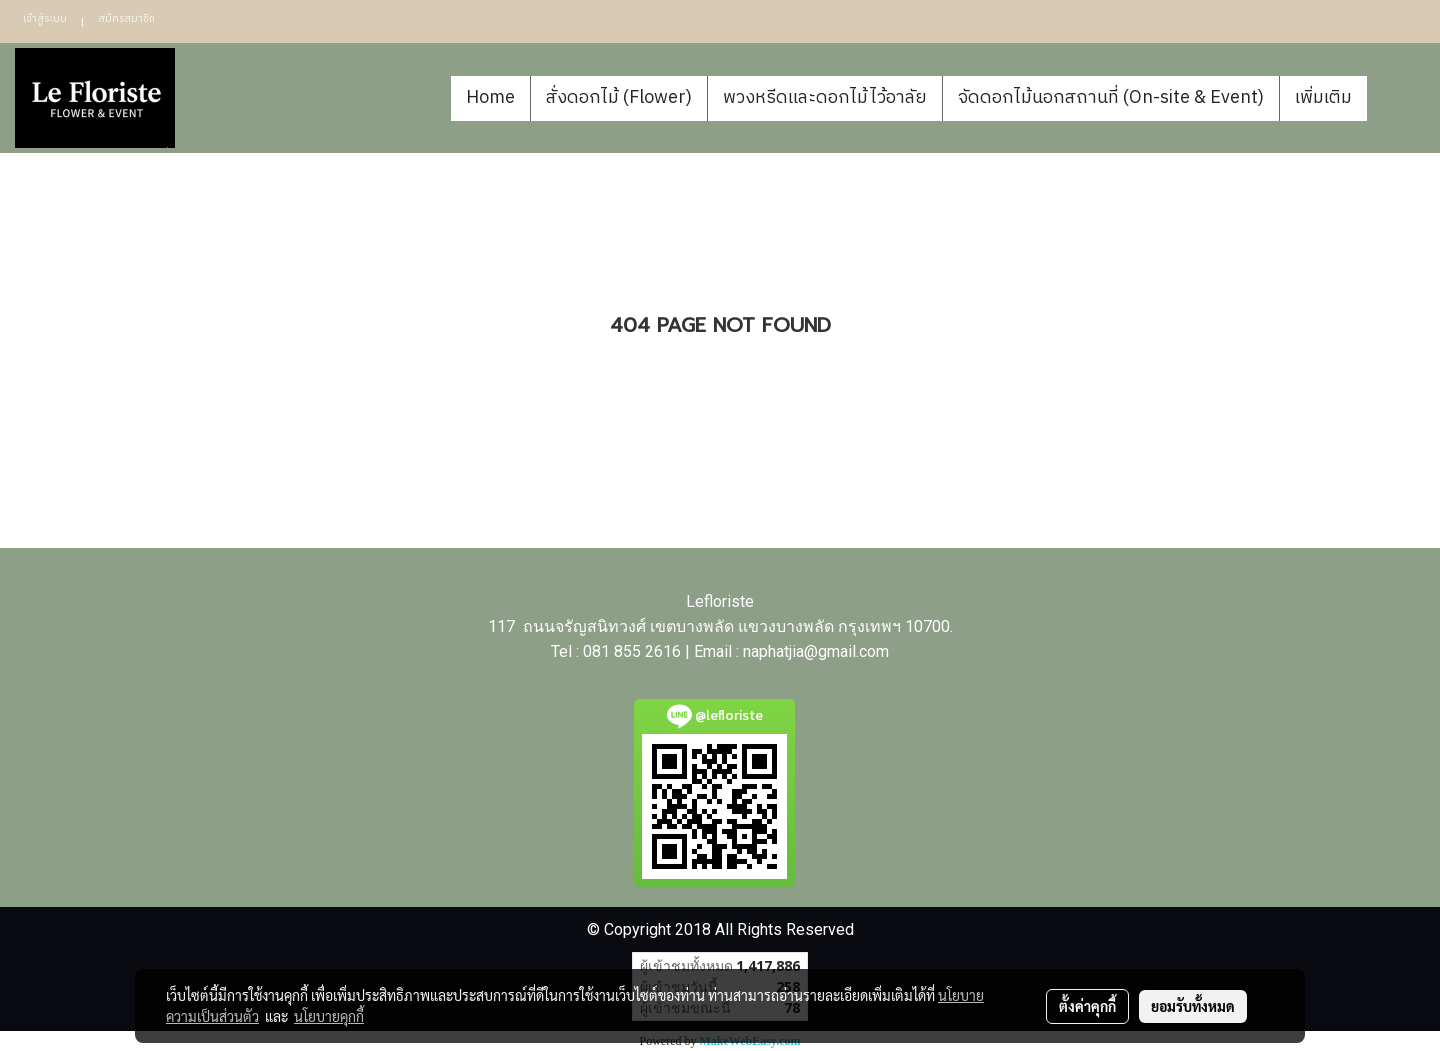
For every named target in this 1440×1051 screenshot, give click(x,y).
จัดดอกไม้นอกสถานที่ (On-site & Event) (1111, 98)
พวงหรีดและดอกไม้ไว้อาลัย (825, 98)
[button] (1397, 98)
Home (490, 98)
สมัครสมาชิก (126, 19)
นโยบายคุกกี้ (329, 1016)
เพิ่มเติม (1323, 98)
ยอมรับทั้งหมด (1193, 1006)
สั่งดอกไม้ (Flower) (619, 98)
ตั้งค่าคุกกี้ (1087, 1006)
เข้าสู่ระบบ (45, 19)
